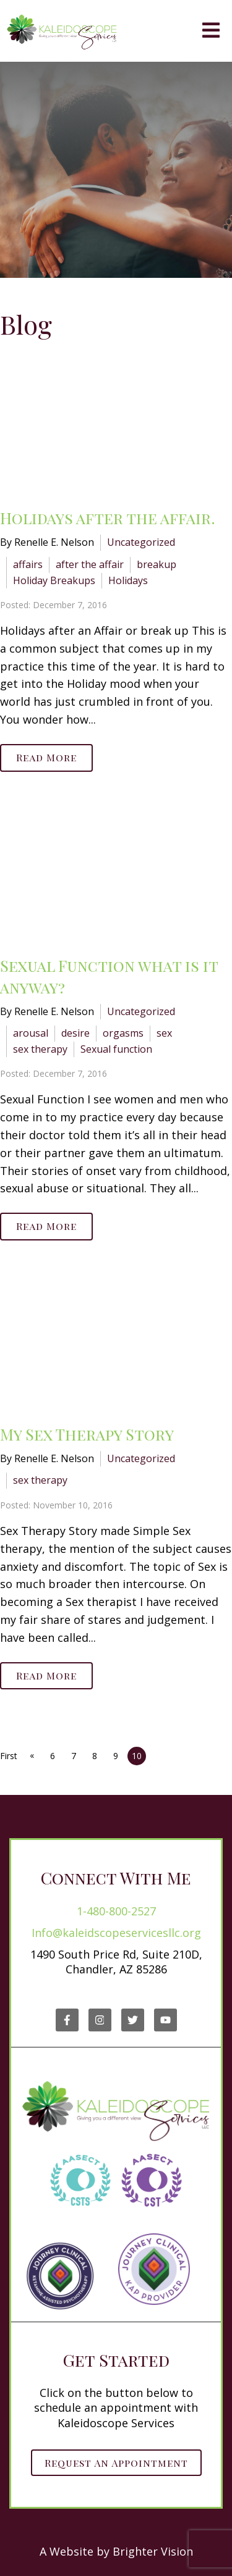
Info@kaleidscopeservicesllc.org (116, 1932)
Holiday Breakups (54, 580)
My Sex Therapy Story (87, 1434)
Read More (46, 757)
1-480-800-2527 (116, 1911)
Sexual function (116, 1049)
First (8, 1756)
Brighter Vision (153, 2551)
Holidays (128, 580)
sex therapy (40, 1049)
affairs (28, 564)
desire (75, 1033)
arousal (30, 1033)
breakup (156, 564)
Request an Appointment (116, 2462)
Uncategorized (141, 542)
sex (164, 1033)
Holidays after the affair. (107, 518)
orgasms (123, 1033)
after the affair (90, 564)
